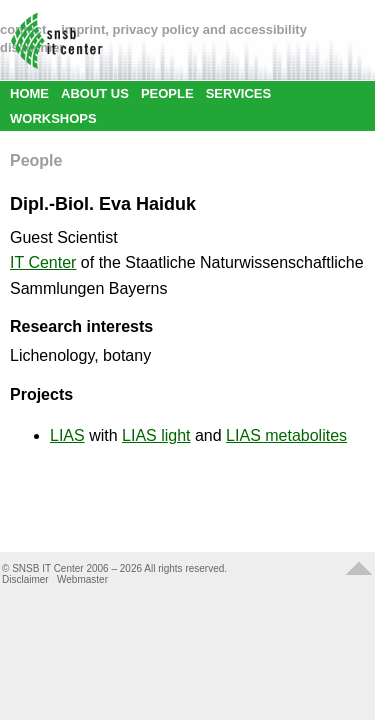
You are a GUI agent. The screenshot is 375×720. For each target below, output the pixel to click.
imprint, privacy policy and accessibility (184, 29)
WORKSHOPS (53, 118)
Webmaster (82, 579)
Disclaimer (25, 579)
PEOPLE (167, 93)
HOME (29, 93)
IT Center (43, 262)
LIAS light (156, 435)
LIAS (67, 435)
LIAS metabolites (286, 435)
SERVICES (239, 93)
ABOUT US (95, 93)
